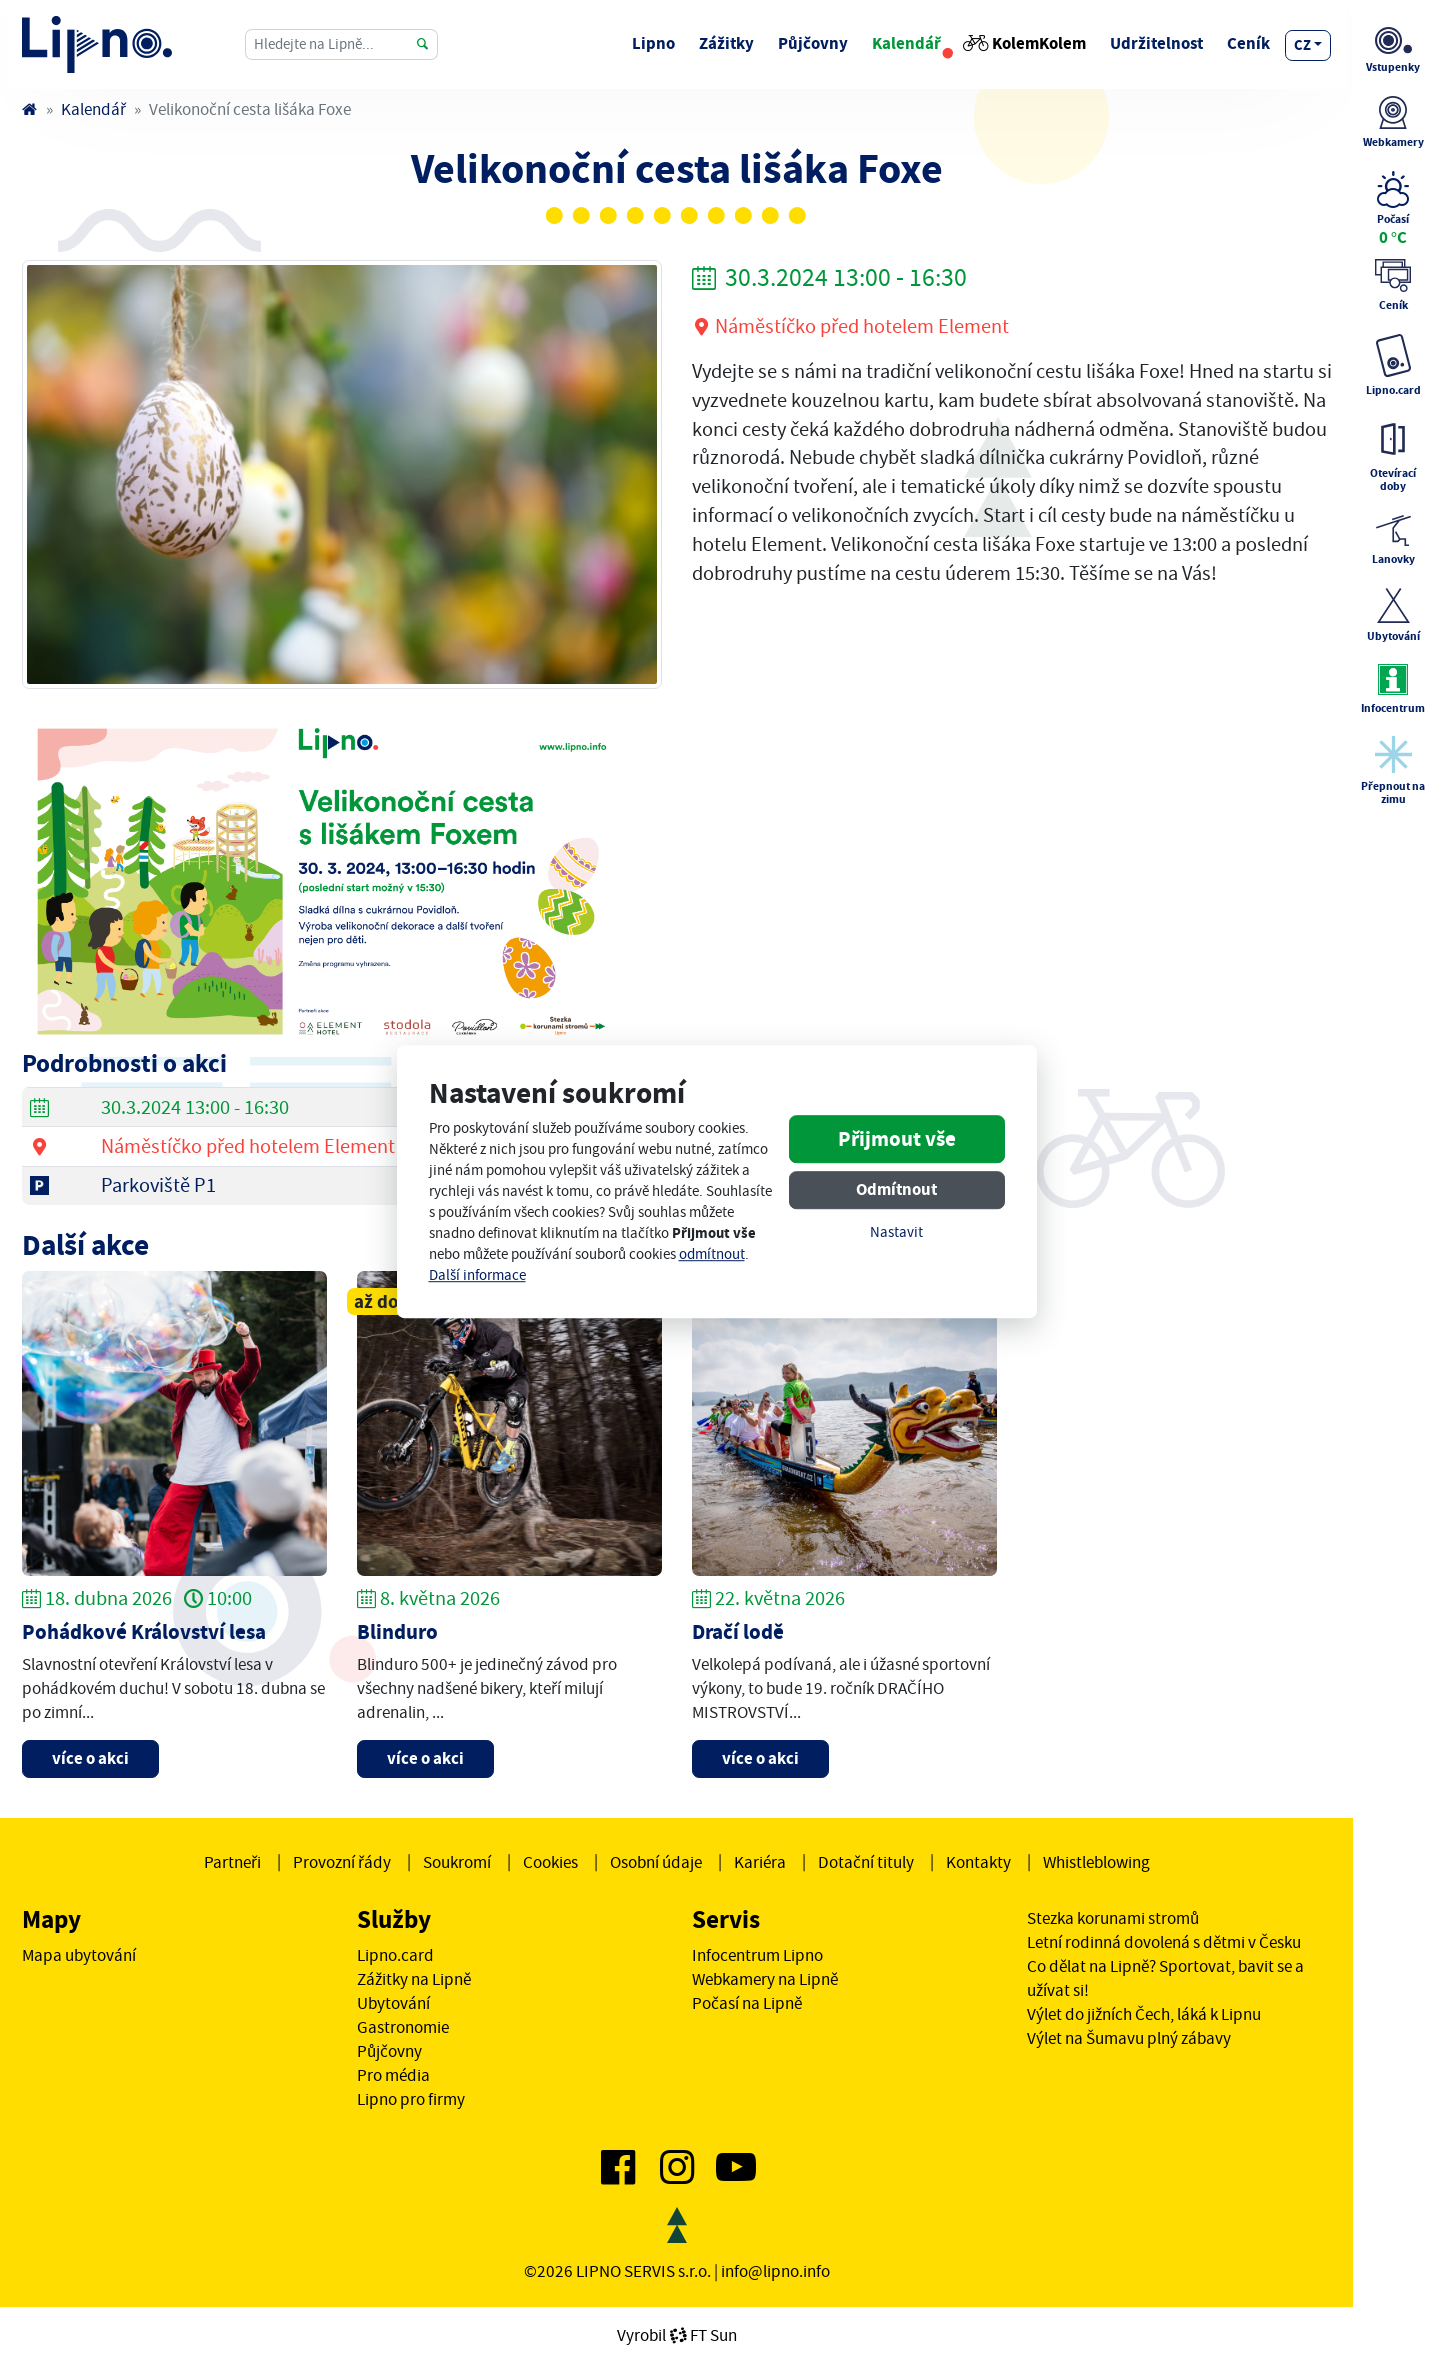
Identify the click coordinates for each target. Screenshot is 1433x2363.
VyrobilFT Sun (677, 2335)
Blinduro (397, 1632)
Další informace (477, 1275)
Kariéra (760, 1862)
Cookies (550, 1862)
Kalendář (906, 43)
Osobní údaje (656, 1862)
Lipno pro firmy (411, 2099)
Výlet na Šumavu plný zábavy (1129, 2038)
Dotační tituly (866, 1862)
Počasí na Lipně (747, 2003)
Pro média (393, 2075)
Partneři (232, 1862)
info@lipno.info (775, 2271)
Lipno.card (395, 1955)
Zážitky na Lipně (414, 1979)
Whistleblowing (1096, 1862)
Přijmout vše (897, 1139)
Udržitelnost (1156, 43)
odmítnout (712, 1254)
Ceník (1248, 43)
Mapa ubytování (79, 1955)
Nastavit (896, 1232)
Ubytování (393, 2003)
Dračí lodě (738, 1632)
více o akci (90, 1758)
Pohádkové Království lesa (144, 1632)
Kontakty (978, 1862)
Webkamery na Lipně (765, 1979)
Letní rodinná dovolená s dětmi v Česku (1164, 1942)
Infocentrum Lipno (757, 1955)
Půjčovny (813, 43)
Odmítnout (896, 1189)
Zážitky (726, 43)
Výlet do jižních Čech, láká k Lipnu (1144, 2014)
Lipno (653, 43)
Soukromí (457, 1862)
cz (1302, 45)
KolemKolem (1025, 43)
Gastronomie (403, 2027)
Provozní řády (342, 1862)
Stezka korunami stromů (1113, 1918)
